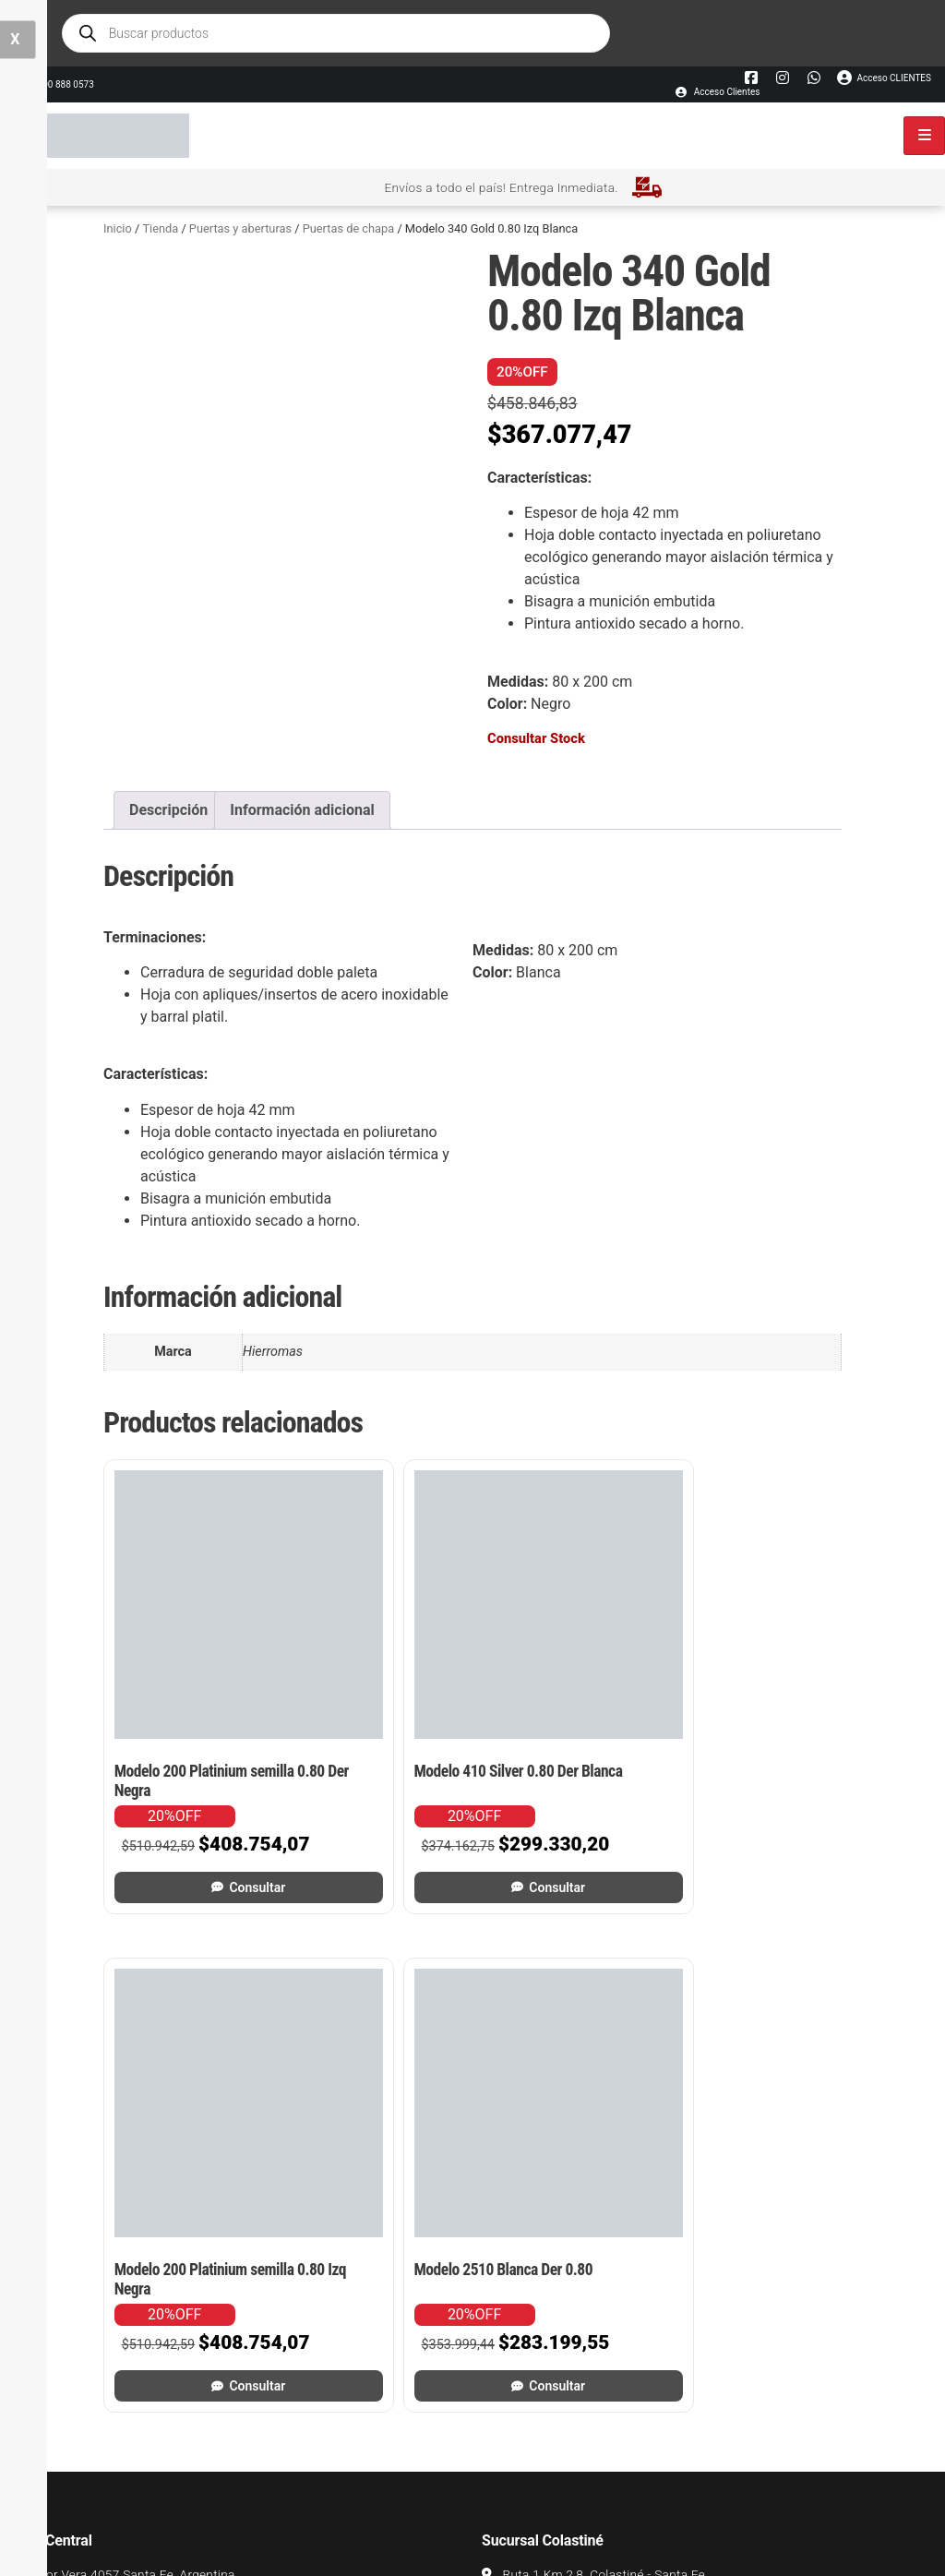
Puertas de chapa (349, 228)
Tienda (160, 228)
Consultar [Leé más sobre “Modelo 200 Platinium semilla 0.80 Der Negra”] (193, 1780)
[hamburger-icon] (924, 135)
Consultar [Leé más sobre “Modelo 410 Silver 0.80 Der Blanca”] (384, 1780)
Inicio (117, 228)
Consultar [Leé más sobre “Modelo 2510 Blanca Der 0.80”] (766, 1780)
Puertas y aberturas (240, 228)
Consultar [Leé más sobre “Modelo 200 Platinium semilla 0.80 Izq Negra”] (575, 1780)
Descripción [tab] (168, 810)
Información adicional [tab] (302, 810)
